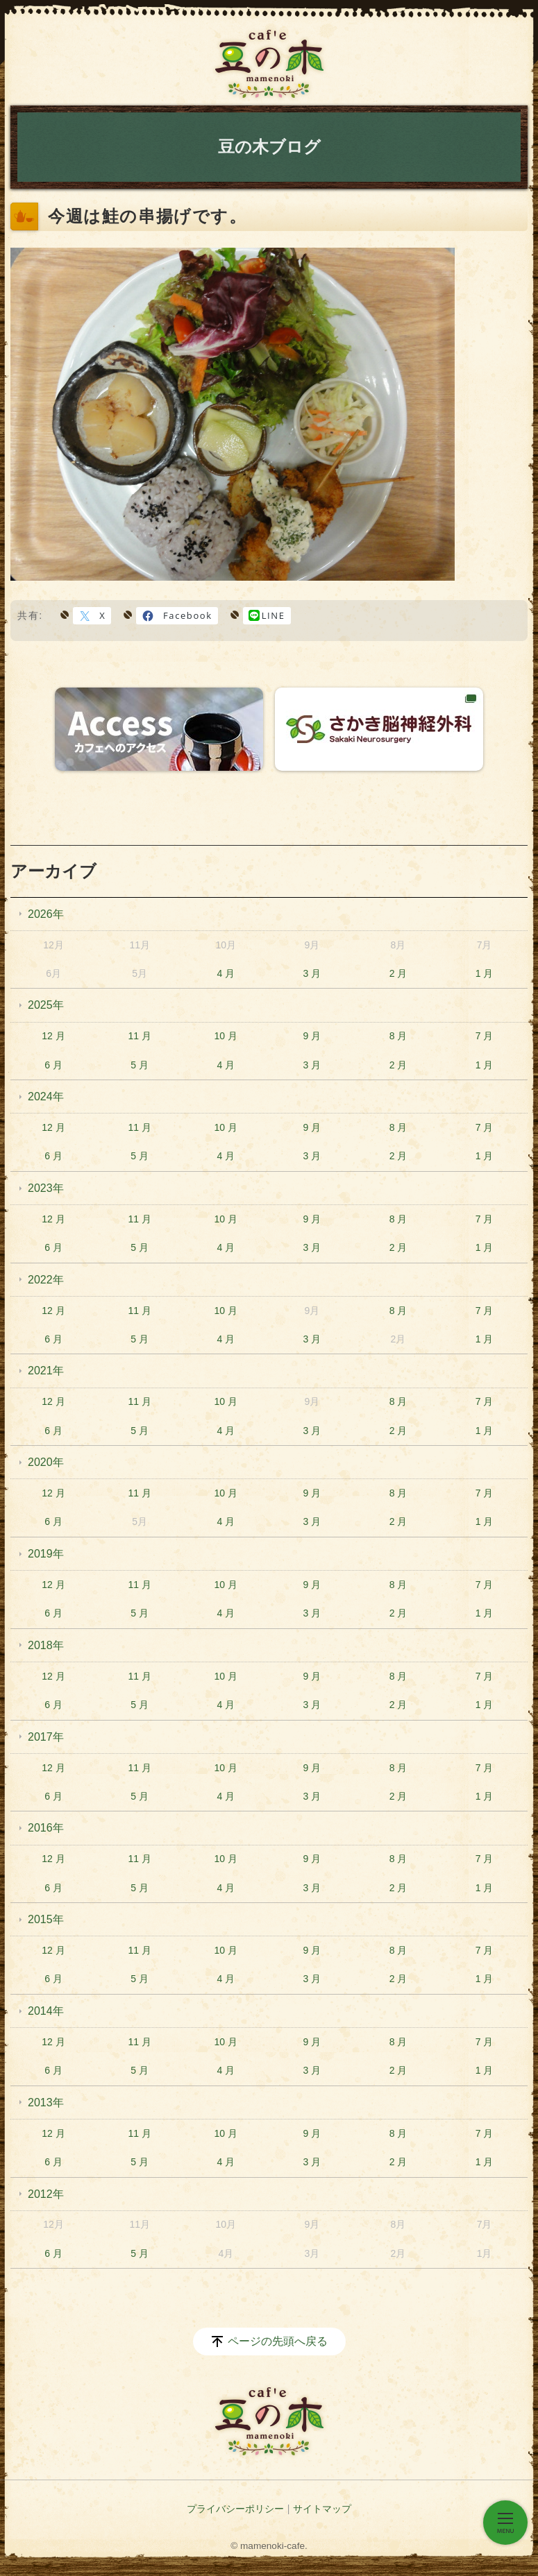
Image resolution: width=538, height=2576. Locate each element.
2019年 (46, 1554)
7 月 (485, 1035)
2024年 (46, 1096)
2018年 (46, 1645)
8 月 (398, 1035)
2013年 (46, 2102)
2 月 (398, 973)
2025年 (46, 1005)
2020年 (46, 1462)
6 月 (53, 1065)
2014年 (46, 2011)
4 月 (226, 973)
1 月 (485, 973)
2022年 (46, 1280)
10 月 (226, 1035)
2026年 (46, 914)
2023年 (46, 1188)
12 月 (53, 1035)
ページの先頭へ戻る (278, 2341)
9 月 (312, 1035)
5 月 (140, 1065)
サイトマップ (322, 2508)
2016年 (46, 1828)
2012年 (46, 2194)
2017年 (46, 1737)
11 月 (139, 1035)
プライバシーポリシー (235, 2508)
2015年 (46, 1919)
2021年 (46, 1370)
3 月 (312, 973)
